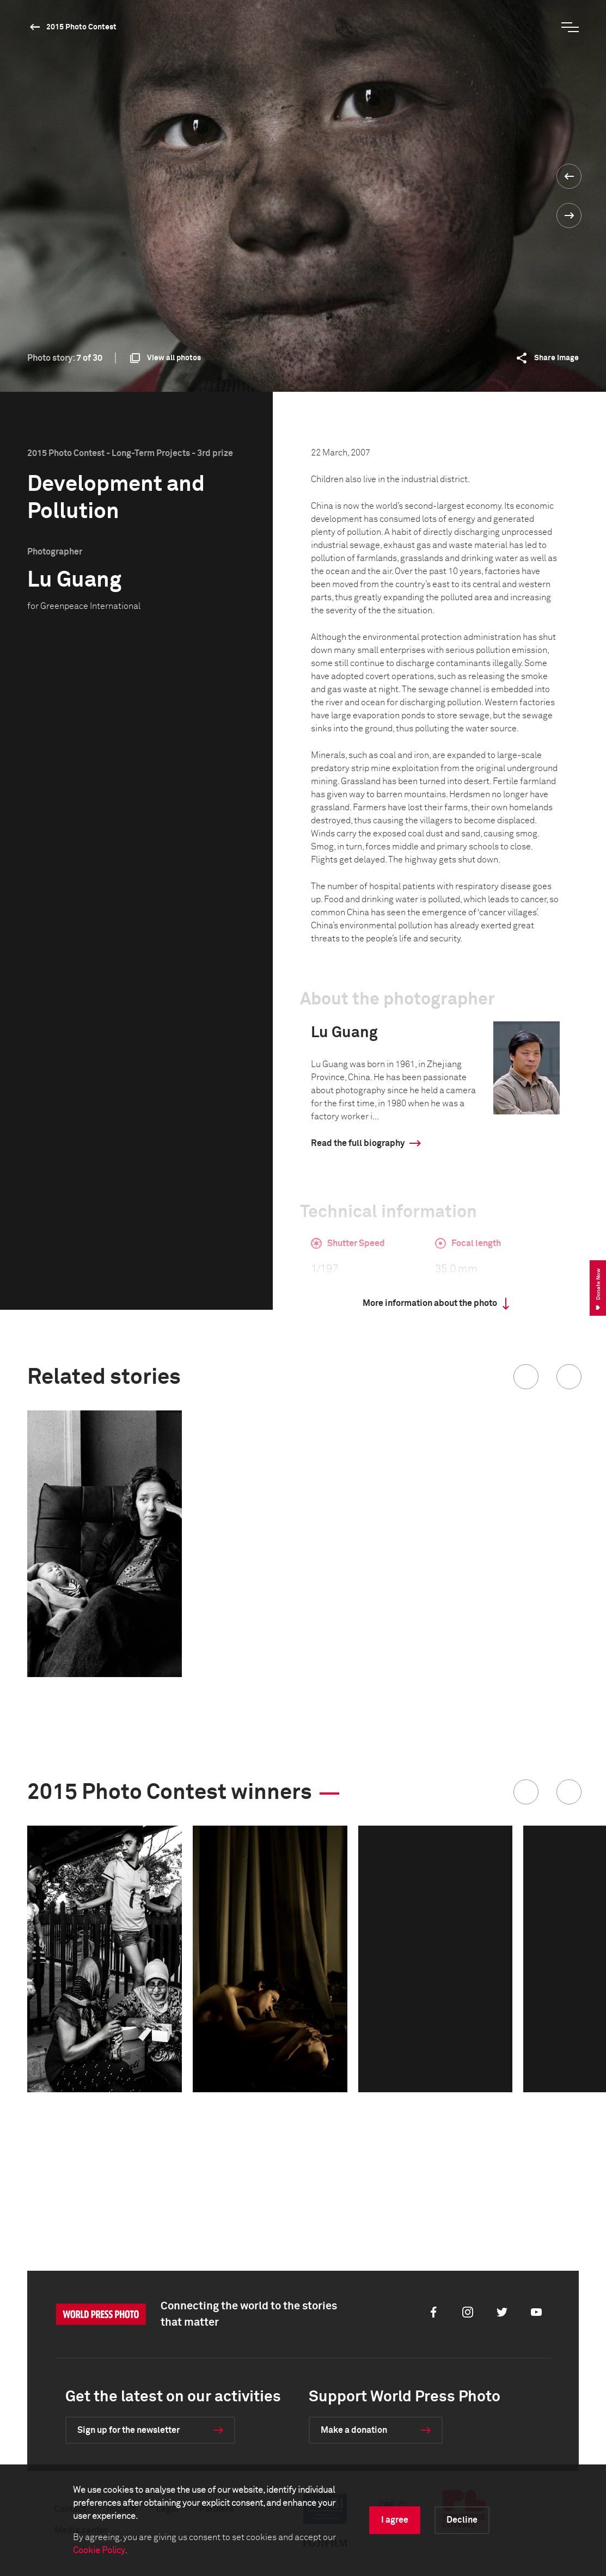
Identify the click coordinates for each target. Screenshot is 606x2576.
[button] (525, 1376)
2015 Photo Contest (81, 27)
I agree (394, 2520)
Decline (462, 2520)
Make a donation (354, 2430)
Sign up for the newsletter (128, 2430)
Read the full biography (358, 1143)
